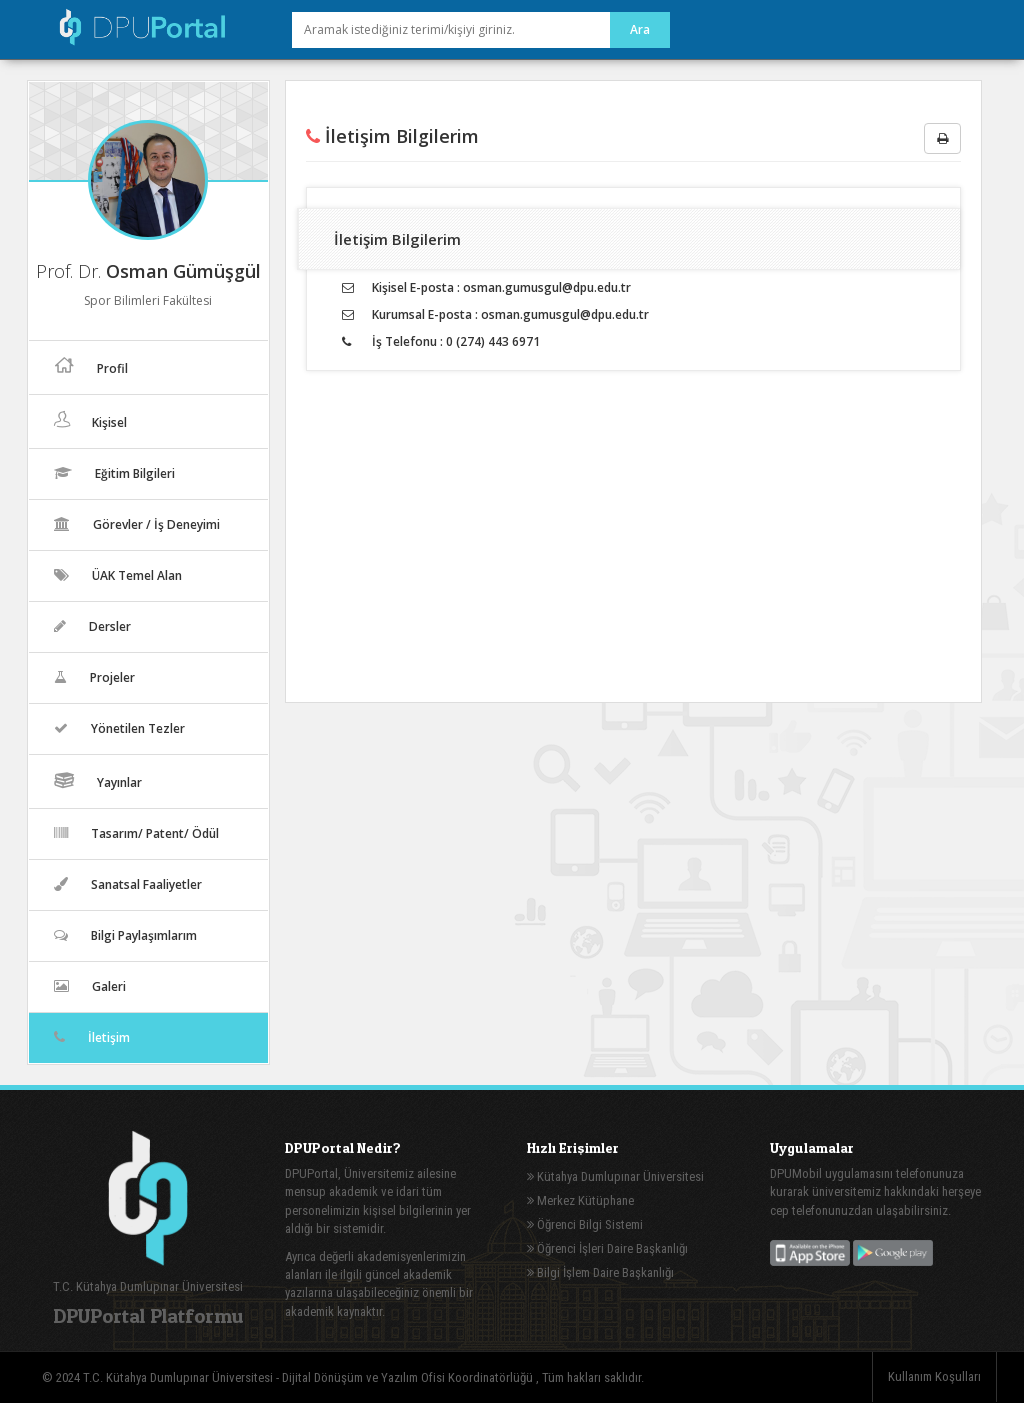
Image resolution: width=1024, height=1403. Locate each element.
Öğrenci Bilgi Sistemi (585, 1224)
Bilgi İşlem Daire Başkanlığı (600, 1272)
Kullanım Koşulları (934, 1376)
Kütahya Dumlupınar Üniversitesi (615, 1176)
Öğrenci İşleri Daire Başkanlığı (607, 1248)
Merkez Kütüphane (580, 1200)
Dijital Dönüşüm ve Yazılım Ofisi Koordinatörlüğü (409, 1377)
